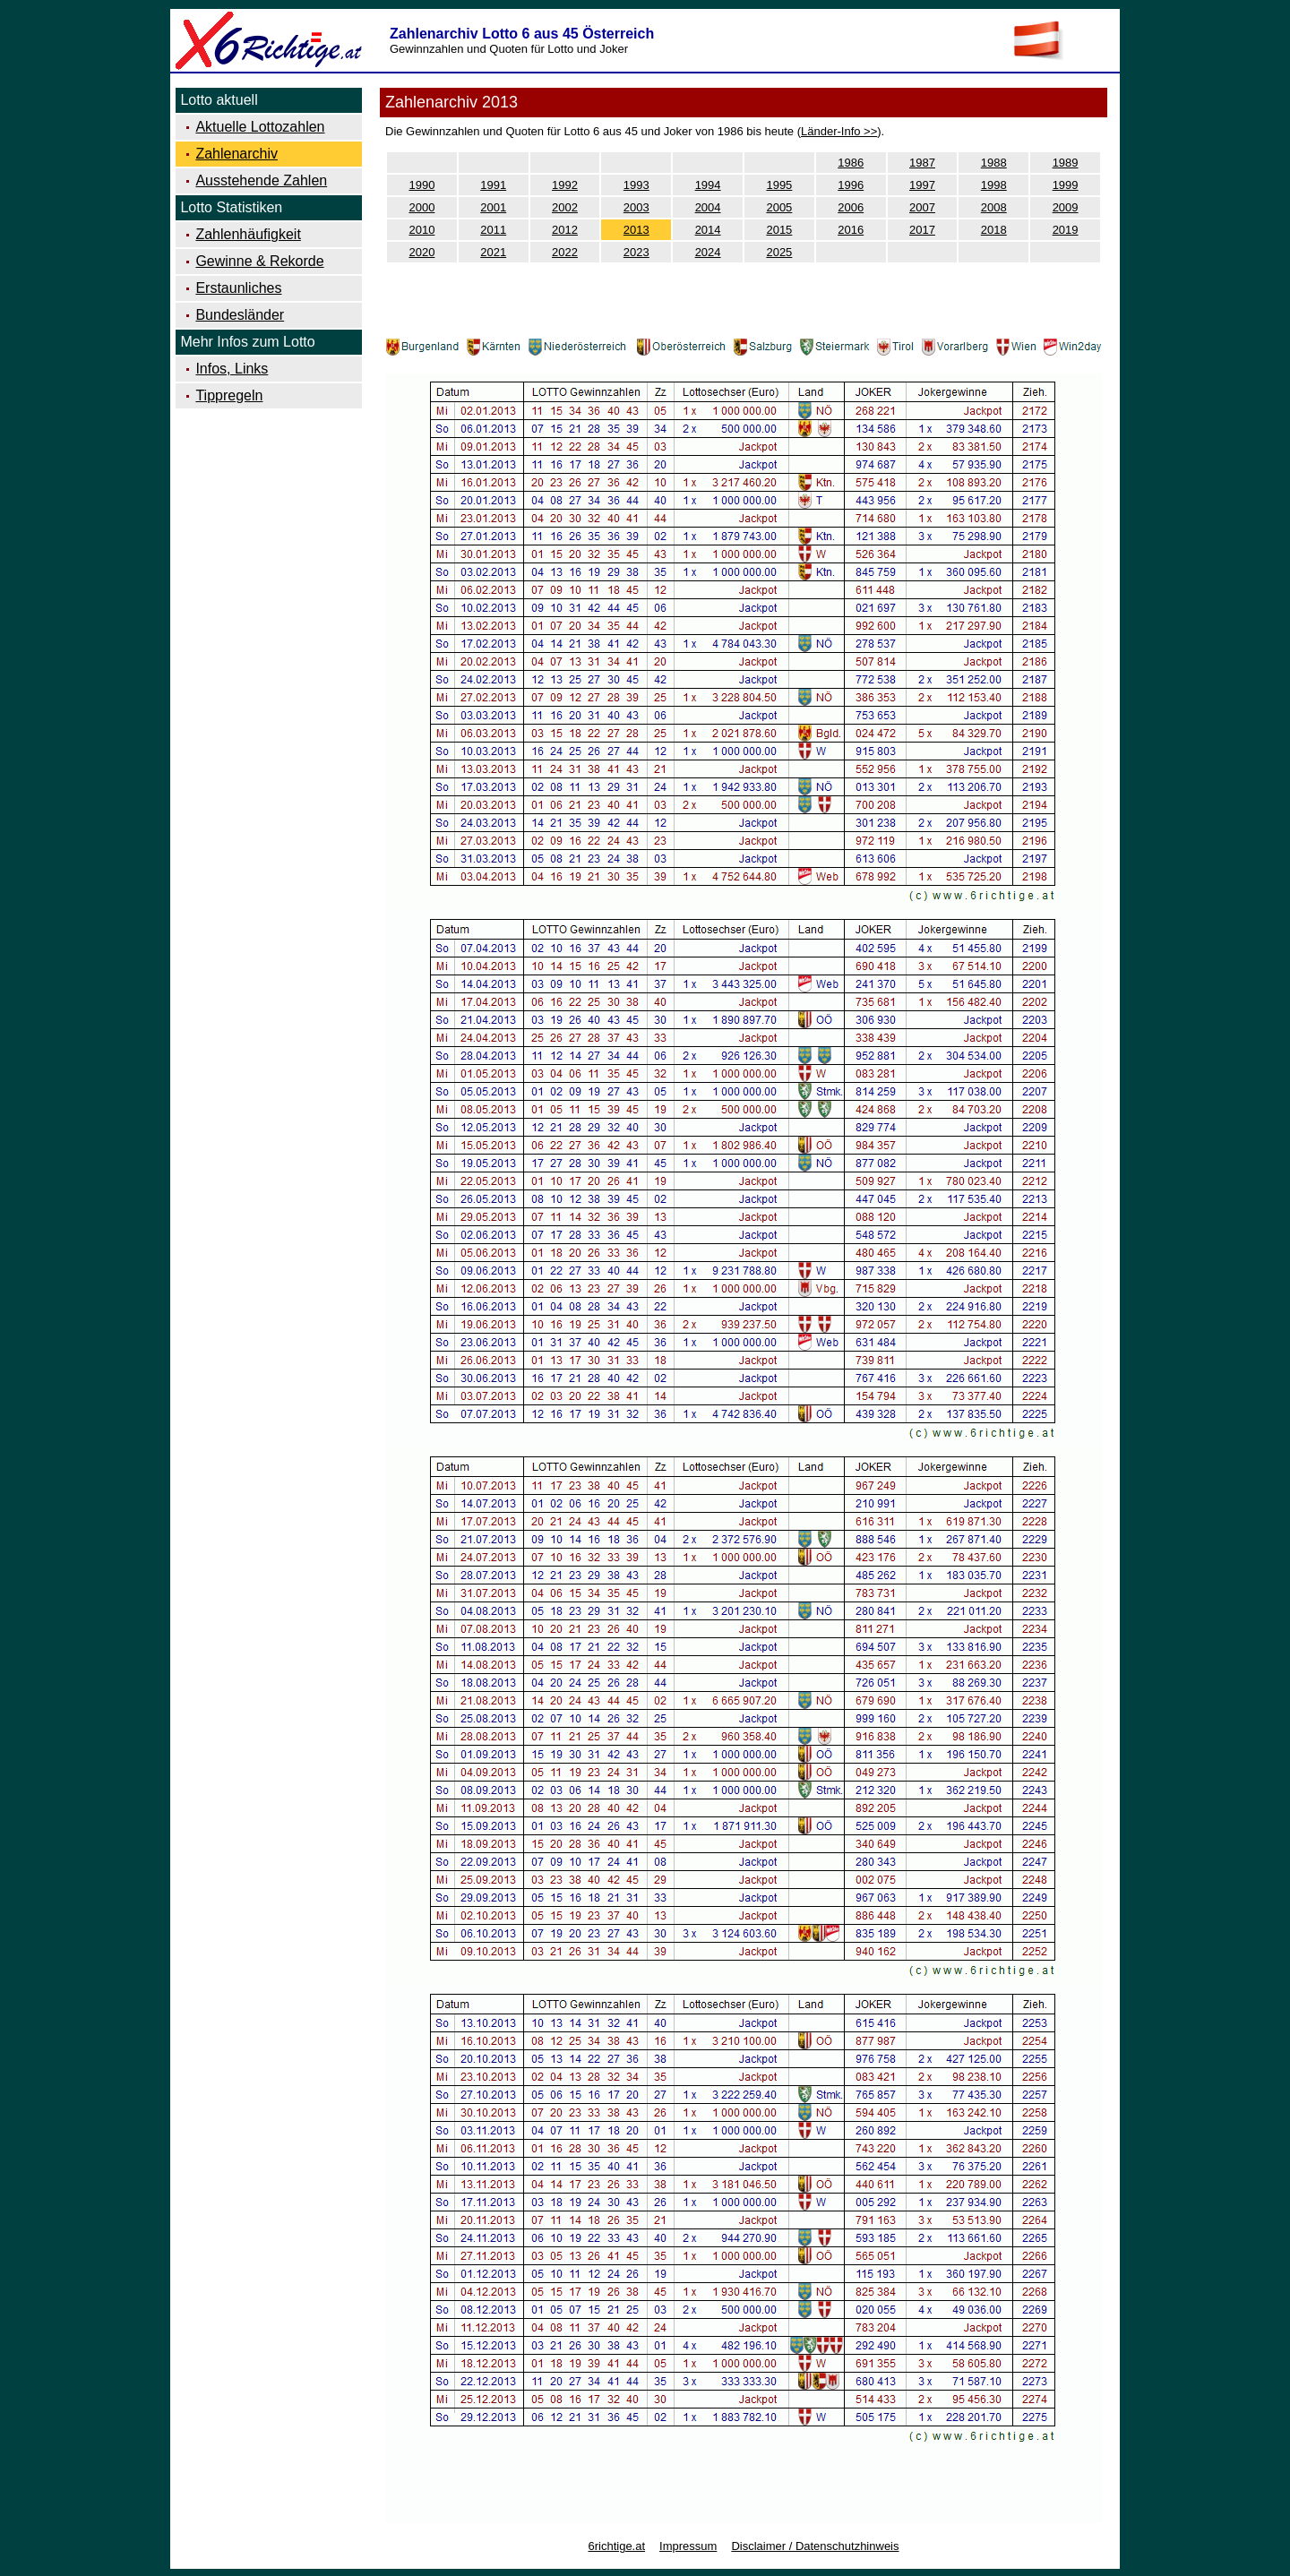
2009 (1066, 207)
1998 (994, 185)
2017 (922, 229)
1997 (922, 185)
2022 (565, 252)
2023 (636, 252)
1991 (493, 185)
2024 (708, 252)
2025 (779, 252)
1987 (922, 162)
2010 (421, 229)
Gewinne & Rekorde (259, 261)
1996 (851, 185)
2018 (994, 229)
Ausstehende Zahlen (261, 180)
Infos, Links (231, 368)
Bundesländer (239, 314)
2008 (994, 207)
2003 (636, 207)
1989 (1066, 162)
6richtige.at (616, 2546)
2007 (922, 207)
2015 (779, 229)
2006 (851, 207)
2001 (493, 207)
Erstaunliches (238, 288)
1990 (421, 185)
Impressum (688, 2546)
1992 (565, 185)
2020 (421, 252)
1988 (994, 162)
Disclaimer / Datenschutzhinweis (815, 2546)
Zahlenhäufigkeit (247, 234)
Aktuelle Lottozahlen (259, 126)
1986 (851, 162)
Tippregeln (228, 395)
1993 (636, 185)
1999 (1066, 185)
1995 (779, 185)
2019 (1066, 229)
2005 (779, 207)
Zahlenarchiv (236, 153)
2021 (493, 252)
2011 (493, 229)
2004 (708, 207)
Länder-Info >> (839, 131)
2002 (565, 207)
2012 (565, 229)
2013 (636, 229)
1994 (708, 185)
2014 (708, 229)
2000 (421, 207)
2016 (851, 229)
